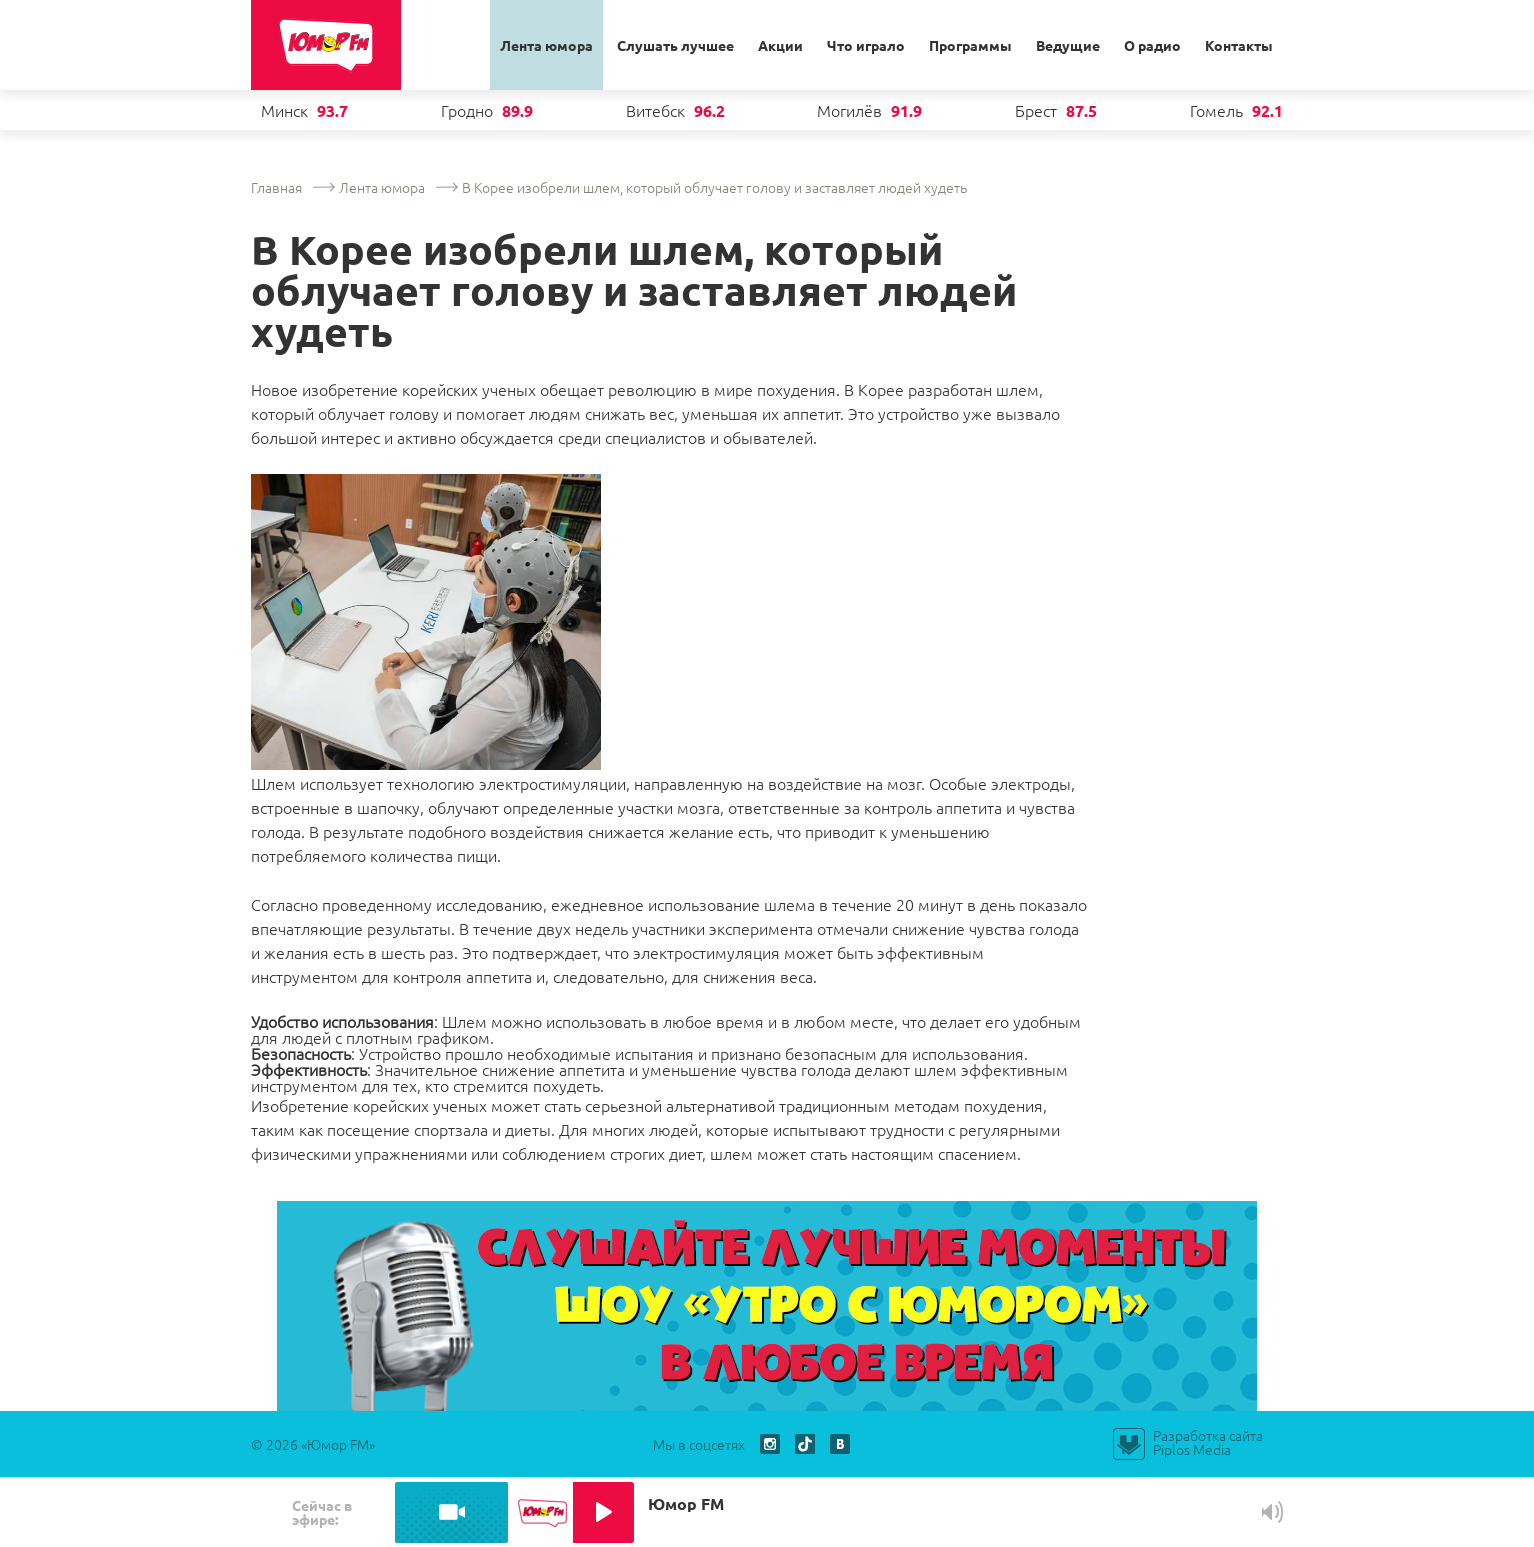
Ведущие (1068, 45)
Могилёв (849, 110)
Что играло (866, 45)
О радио (1152, 45)
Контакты (1239, 45)
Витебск (655, 110)
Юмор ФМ (326, 45)
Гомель (1216, 110)
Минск (284, 110)
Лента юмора (546, 45)
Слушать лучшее (675, 45)
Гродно (467, 110)
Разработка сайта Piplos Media (1208, 1442)
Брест (1036, 110)
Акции (780, 45)
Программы (970, 45)
